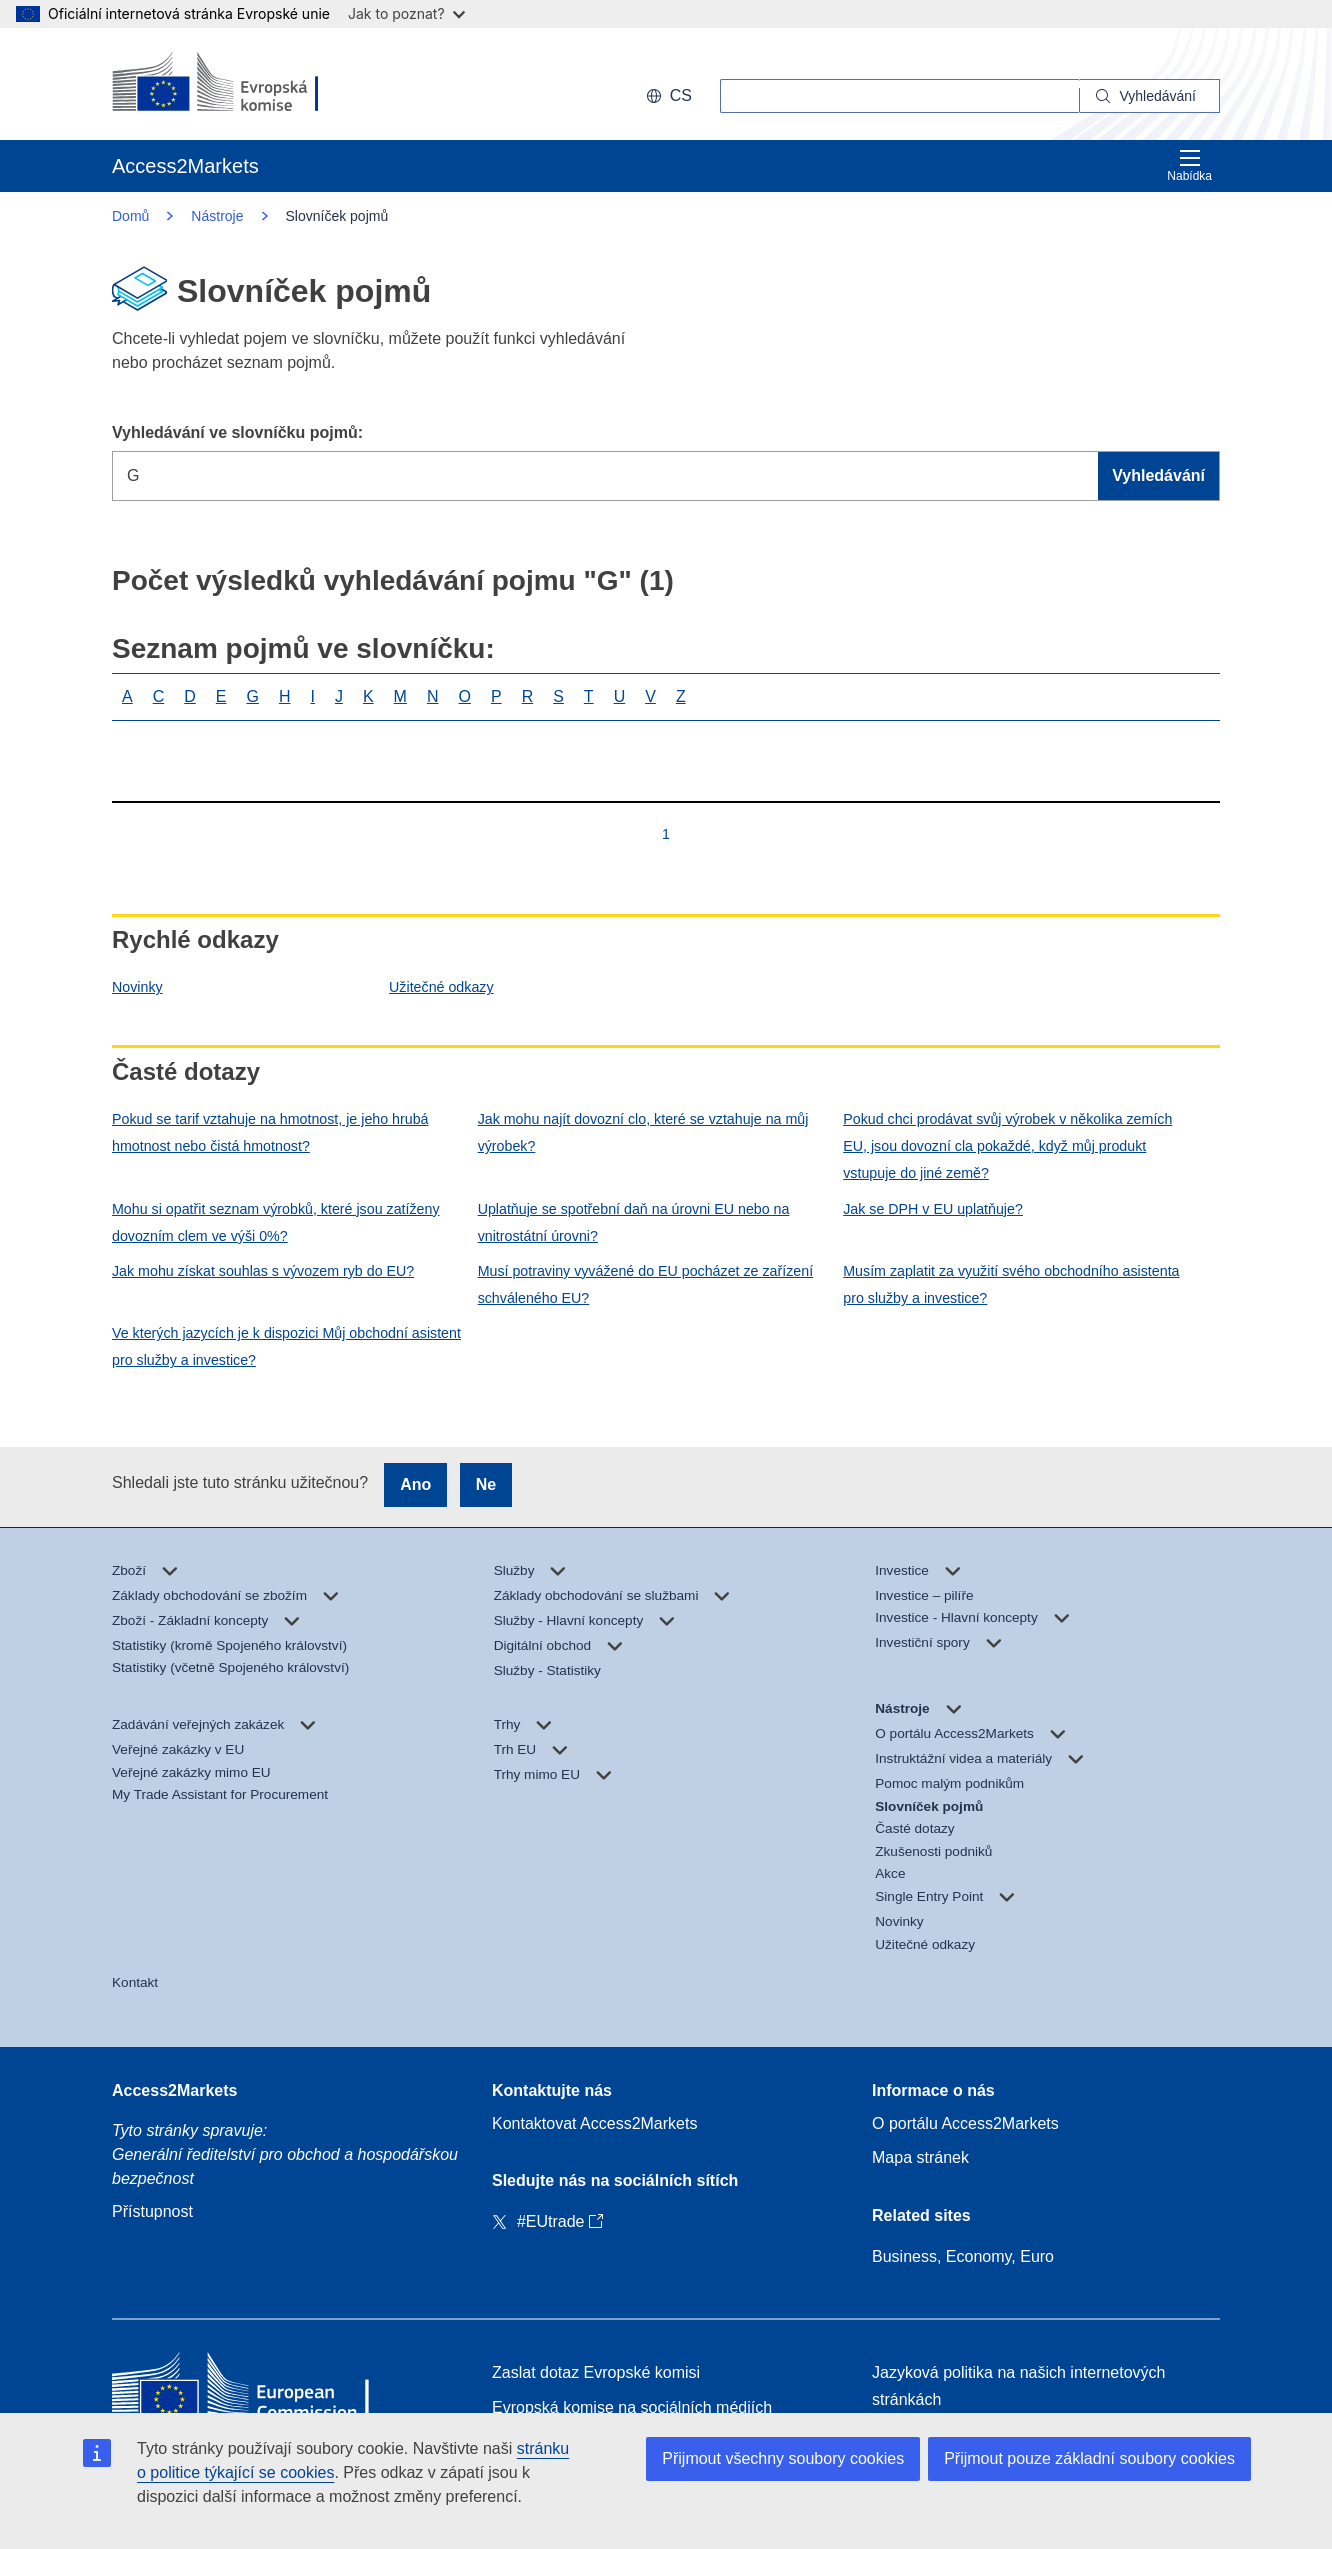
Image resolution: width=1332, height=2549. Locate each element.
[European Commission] (241, 84)
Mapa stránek (920, 2157)
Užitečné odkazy (441, 987)
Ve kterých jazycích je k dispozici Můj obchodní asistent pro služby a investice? (286, 1346)
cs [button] (669, 95)
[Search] (1150, 96)
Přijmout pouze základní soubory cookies (1089, 2458)
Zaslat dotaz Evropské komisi (596, 2372)
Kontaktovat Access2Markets (594, 2123)
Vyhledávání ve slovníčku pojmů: (237, 432)
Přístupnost (152, 2211)
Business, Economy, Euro (963, 2256)
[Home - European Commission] (257, 2390)
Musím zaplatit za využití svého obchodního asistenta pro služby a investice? (1011, 1284)
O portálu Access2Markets (965, 2123)
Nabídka (1189, 165)
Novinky (137, 987)
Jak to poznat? (406, 13)
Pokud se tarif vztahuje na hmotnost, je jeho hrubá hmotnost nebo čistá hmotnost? (270, 1132)
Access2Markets (174, 2090)
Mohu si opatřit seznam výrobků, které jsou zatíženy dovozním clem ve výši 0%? (276, 1222)
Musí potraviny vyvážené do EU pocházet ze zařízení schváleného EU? (645, 1284)
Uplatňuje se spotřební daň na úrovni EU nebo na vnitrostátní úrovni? (634, 1222)
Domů (130, 216)
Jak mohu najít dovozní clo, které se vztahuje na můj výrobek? (643, 1132)
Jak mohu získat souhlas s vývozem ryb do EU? (263, 1271)
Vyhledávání (1158, 475)
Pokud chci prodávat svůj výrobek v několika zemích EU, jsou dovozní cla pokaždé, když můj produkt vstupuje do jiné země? (1007, 1146)
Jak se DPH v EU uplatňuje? (933, 1209)
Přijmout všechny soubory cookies (783, 2458)
